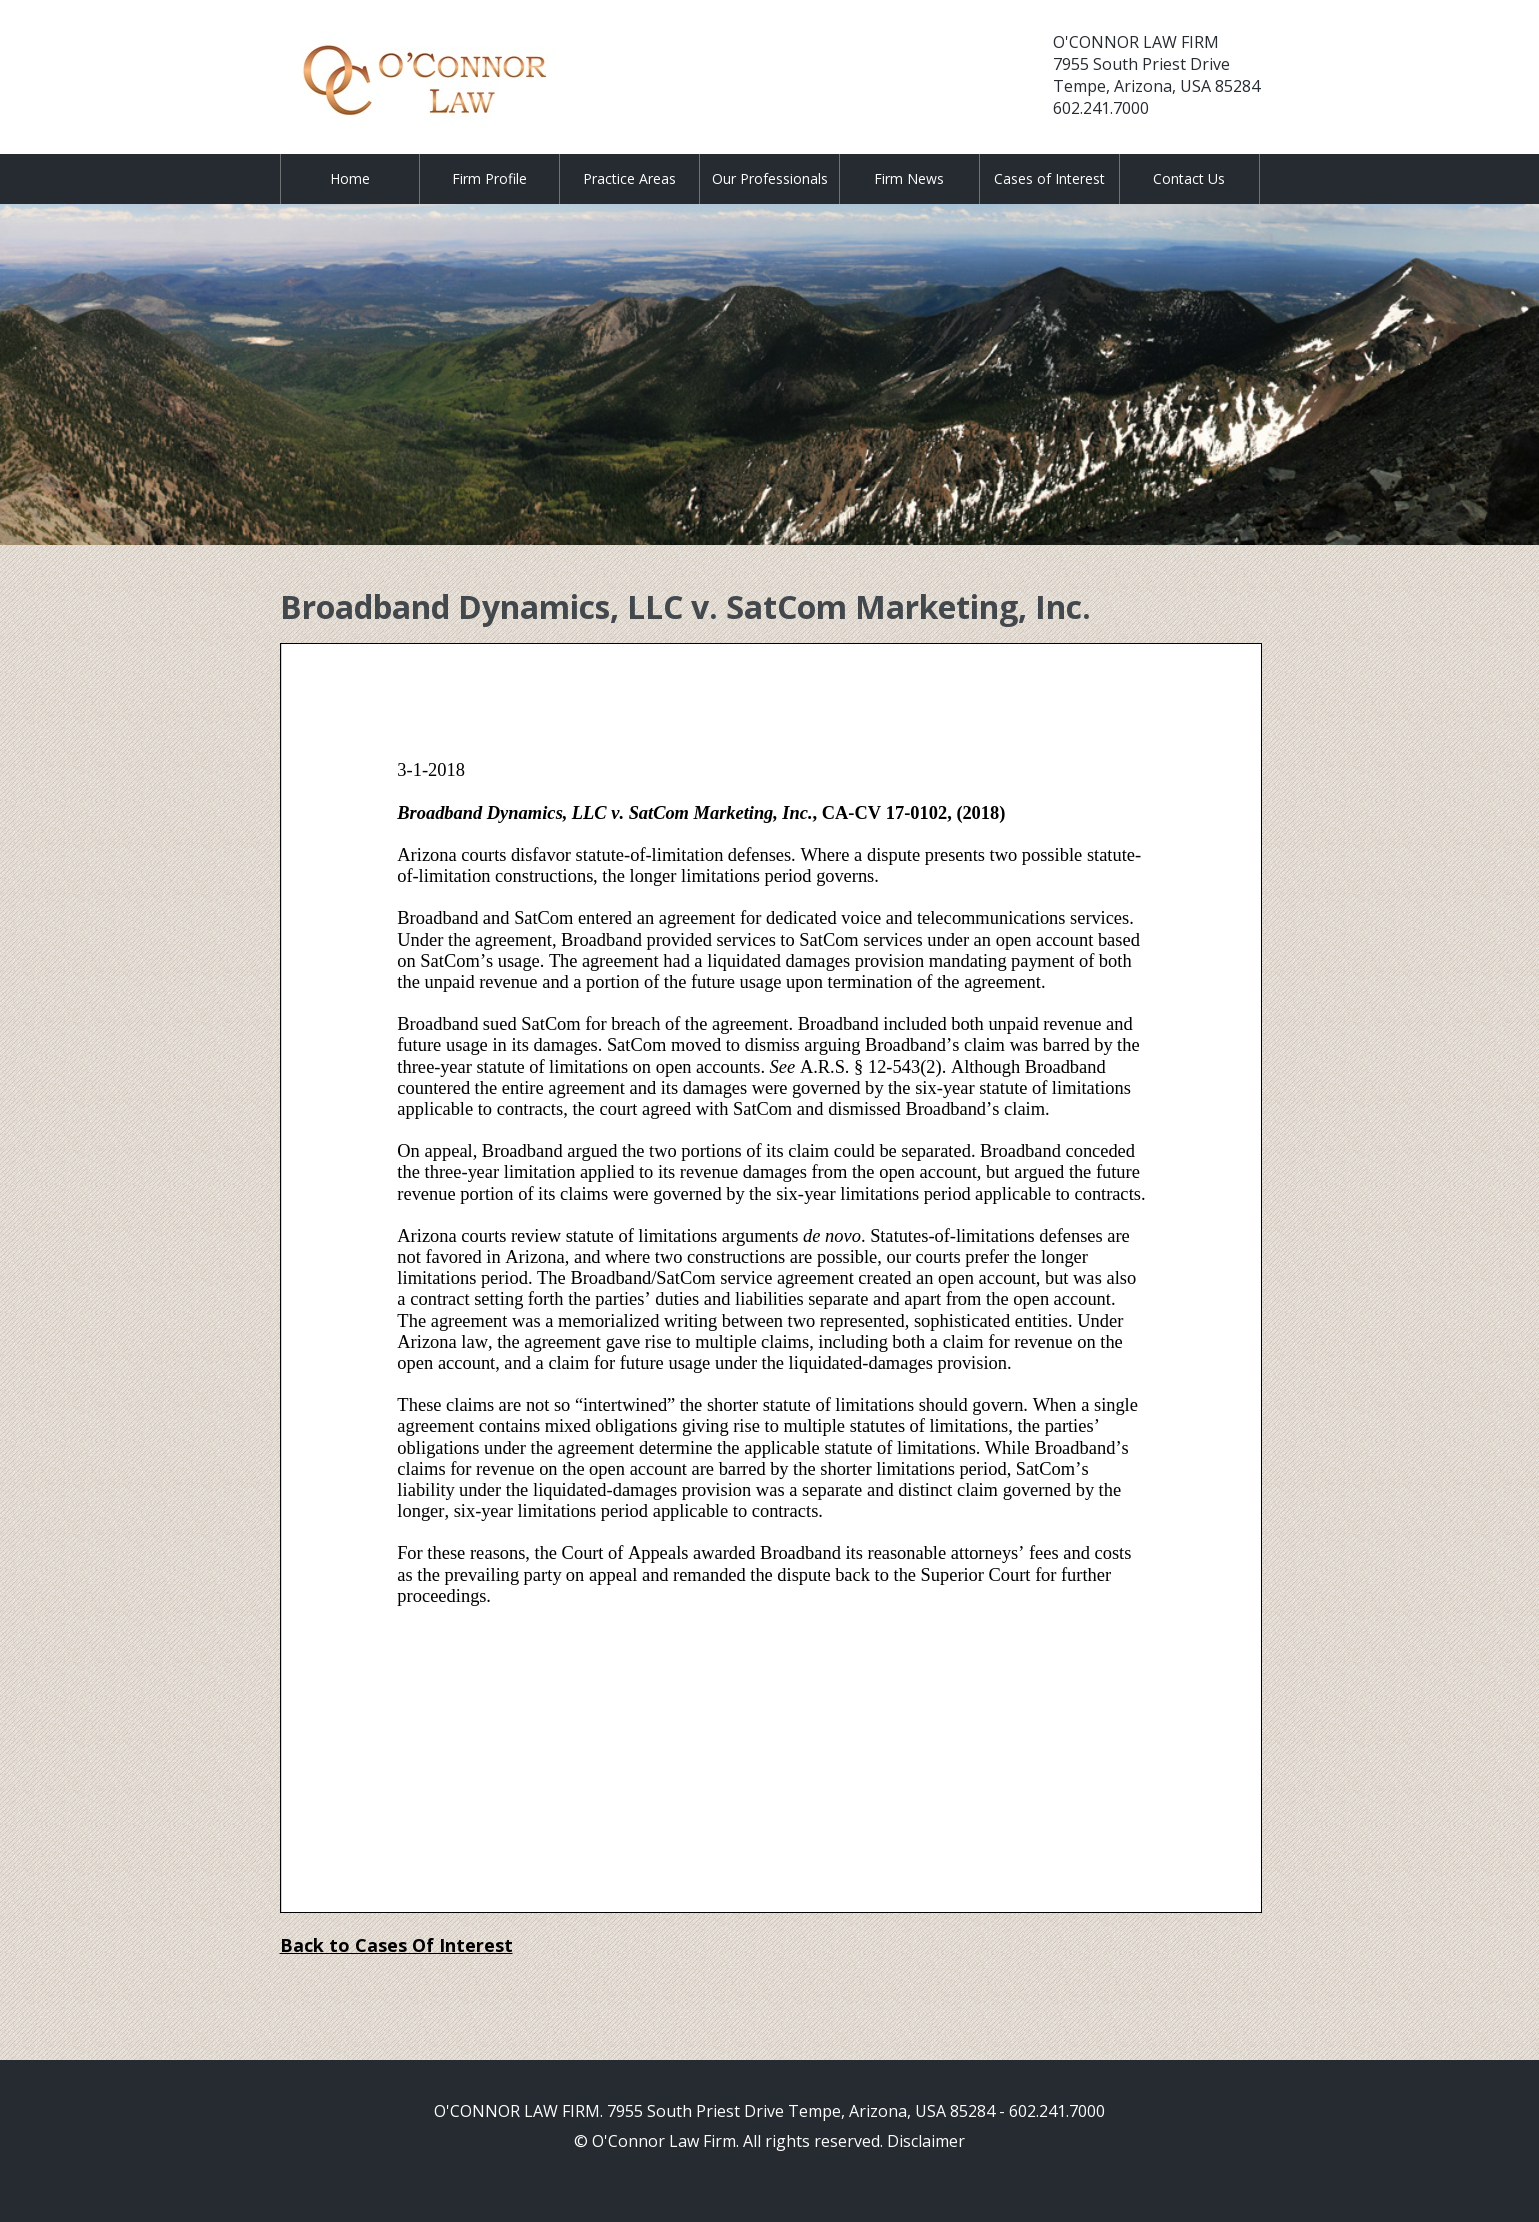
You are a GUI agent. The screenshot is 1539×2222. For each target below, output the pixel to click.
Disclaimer (926, 2141)
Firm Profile (489, 178)
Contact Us (1189, 178)
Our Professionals (770, 178)
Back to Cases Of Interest (396, 1945)
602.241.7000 (1101, 108)
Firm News (909, 178)
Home (350, 178)
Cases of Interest (1049, 178)
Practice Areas (629, 178)
